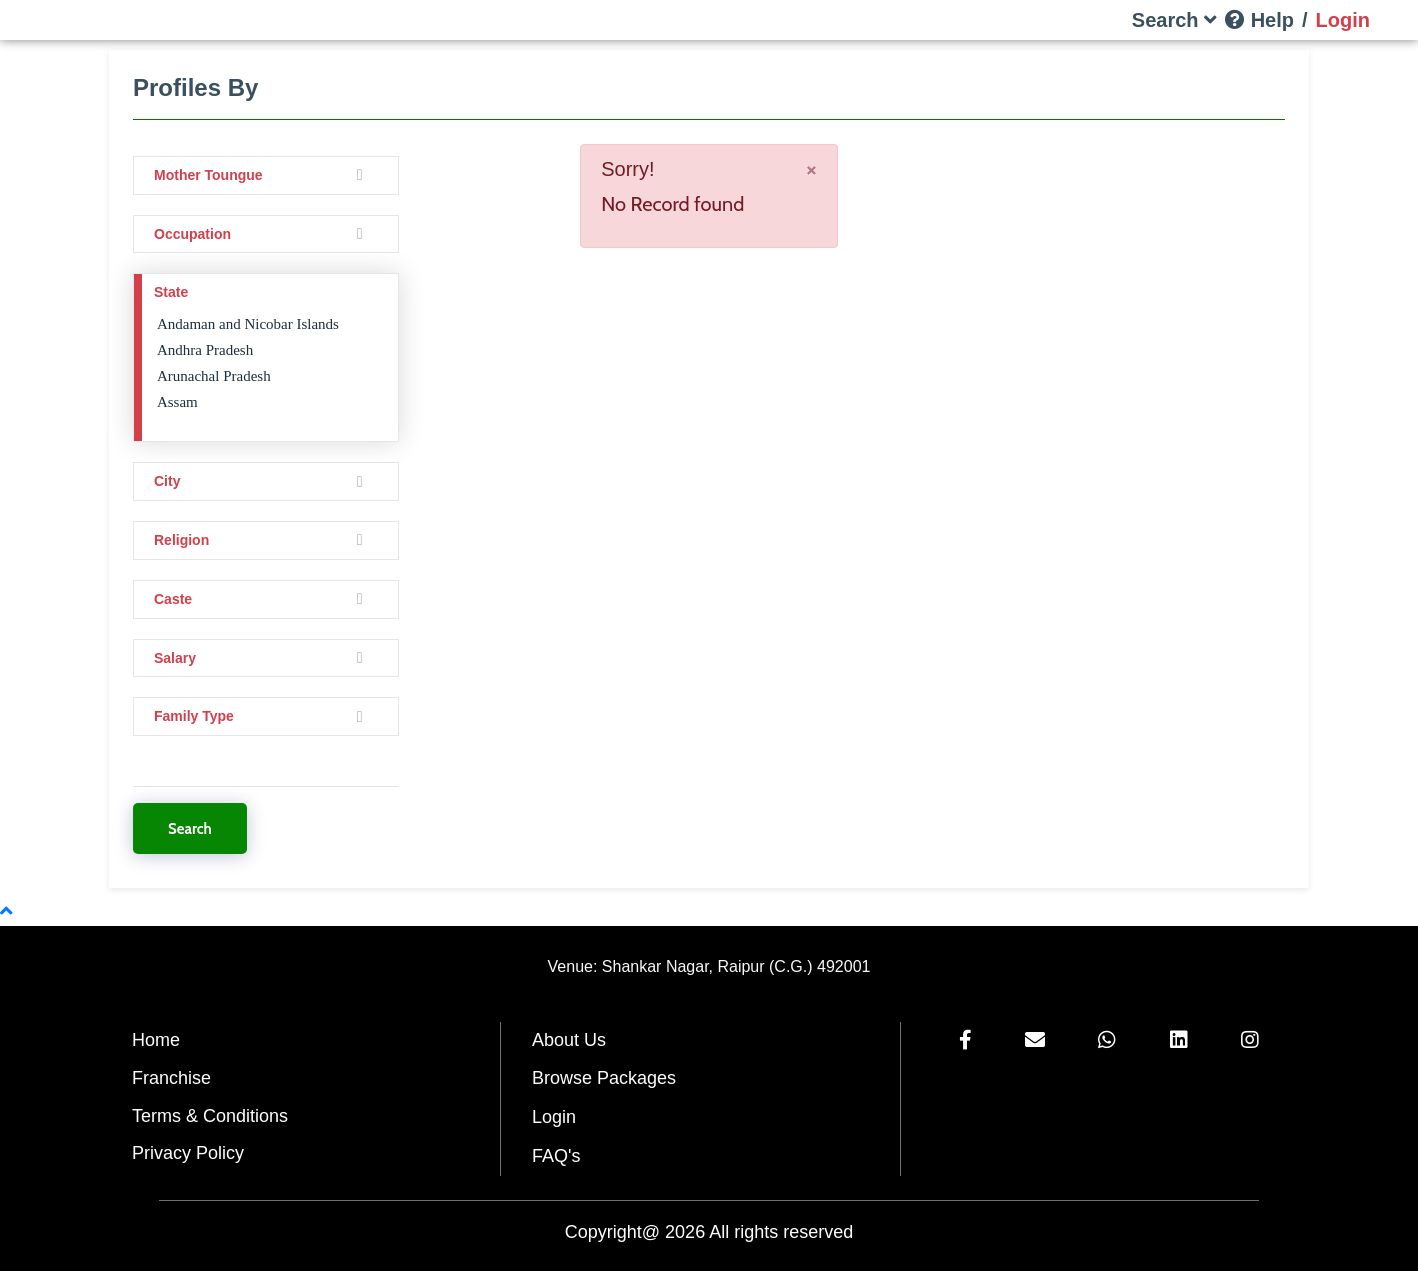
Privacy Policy (188, 1153)
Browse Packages (604, 1078)
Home (156, 1040)
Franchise (171, 1078)
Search (190, 829)
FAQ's (556, 1156)
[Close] (811, 169)
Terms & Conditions (210, 1116)
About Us (569, 1040)
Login (554, 1117)
